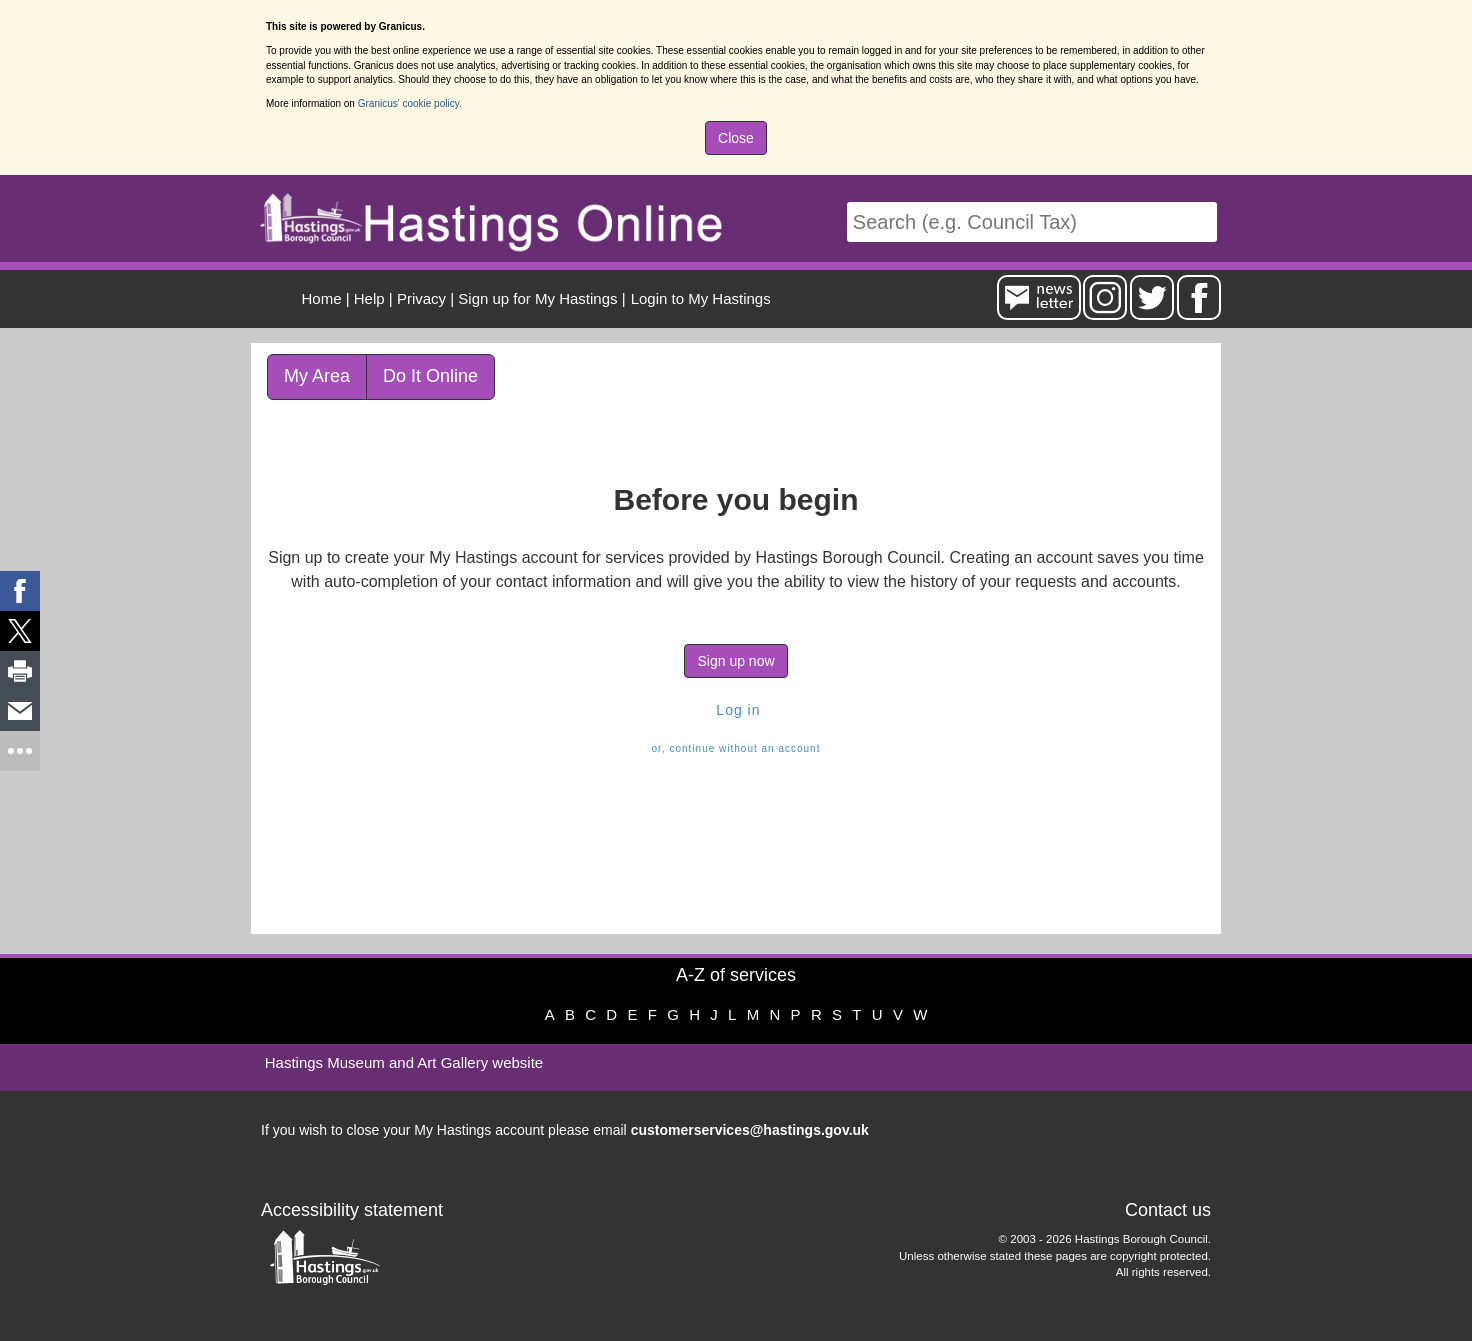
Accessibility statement (352, 1210)
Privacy (421, 298)
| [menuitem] (326, 298)
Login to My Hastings (701, 298)
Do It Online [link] (430, 376)
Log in (735, 710)
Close (736, 138)
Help (369, 298)
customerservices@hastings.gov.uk (750, 1130)
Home (322, 298)
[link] (20, 591)
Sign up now (735, 661)
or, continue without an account (736, 748)
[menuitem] (698, 298)
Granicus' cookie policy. (410, 103)
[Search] (1032, 222)
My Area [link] (317, 376)
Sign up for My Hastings (537, 298)
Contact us (1168, 1210)
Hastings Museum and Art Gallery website (404, 1062)
